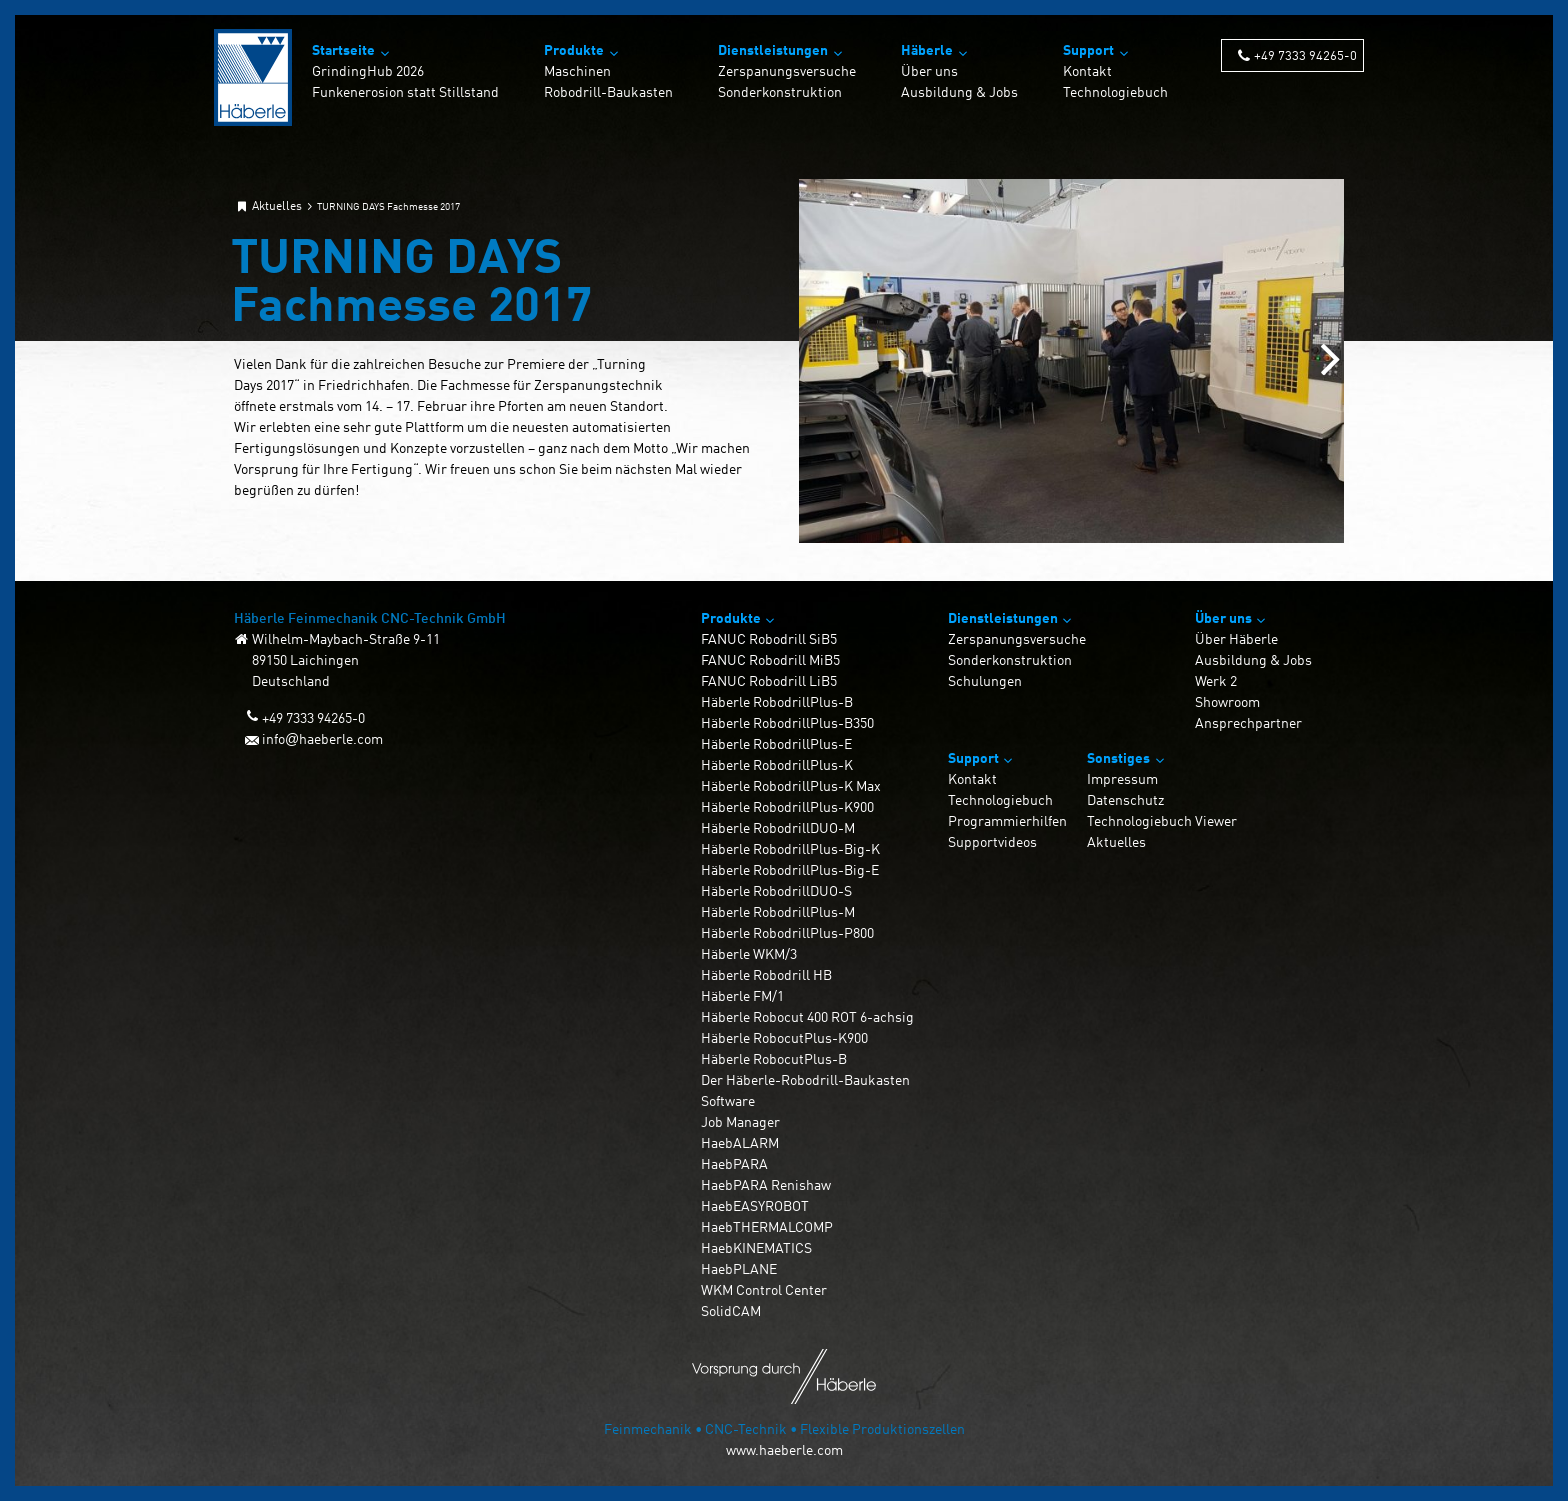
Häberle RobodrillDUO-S (776, 890)
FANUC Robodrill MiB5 (770, 659)
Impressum (1122, 778)
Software (728, 1100)
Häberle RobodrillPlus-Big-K (790, 848)
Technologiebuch (1115, 91)
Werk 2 (1216, 680)
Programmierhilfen (1007, 820)
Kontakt (1087, 70)
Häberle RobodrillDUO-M (778, 827)
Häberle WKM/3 (749, 953)
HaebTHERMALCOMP (767, 1226)
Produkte (574, 49)
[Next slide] (1330, 361)
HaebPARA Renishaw (766, 1184)
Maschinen (577, 70)
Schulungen (985, 680)
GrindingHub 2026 (368, 70)
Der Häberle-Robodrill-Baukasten (805, 1079)
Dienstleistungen (773, 49)
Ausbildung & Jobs (959, 91)
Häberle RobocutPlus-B (774, 1058)
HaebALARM (740, 1142)
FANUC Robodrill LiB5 (769, 680)
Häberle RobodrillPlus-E (776, 743)
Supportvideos (992, 841)
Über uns (929, 70)
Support (1088, 49)
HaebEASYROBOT (755, 1205)
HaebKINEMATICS (756, 1247)
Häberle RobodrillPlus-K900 (787, 806)
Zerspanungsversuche (787, 70)
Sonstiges (1118, 757)
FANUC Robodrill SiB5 (769, 638)
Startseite (343, 49)
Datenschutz (1125, 799)
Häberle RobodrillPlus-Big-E (790, 869)
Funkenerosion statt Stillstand (405, 91)
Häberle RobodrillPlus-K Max (791, 785)
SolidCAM (731, 1310)
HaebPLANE (739, 1268)
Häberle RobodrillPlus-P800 (787, 932)
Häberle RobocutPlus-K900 (784, 1037)
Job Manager (740, 1121)
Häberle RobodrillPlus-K (777, 764)
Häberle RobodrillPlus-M (778, 911)
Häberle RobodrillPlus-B (777, 701)
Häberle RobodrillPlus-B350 (787, 722)
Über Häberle (1236, 638)
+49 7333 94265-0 (1305, 54)
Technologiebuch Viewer (1162, 820)
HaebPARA (734, 1163)
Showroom (1227, 701)
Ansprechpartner (1248, 722)
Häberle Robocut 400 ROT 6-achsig (807, 1016)
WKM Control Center (764, 1289)
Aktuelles (1116, 841)
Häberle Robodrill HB (766, 974)
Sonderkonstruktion (780, 91)
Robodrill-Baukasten (608, 91)
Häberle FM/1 (742, 995)
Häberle (927, 49)
